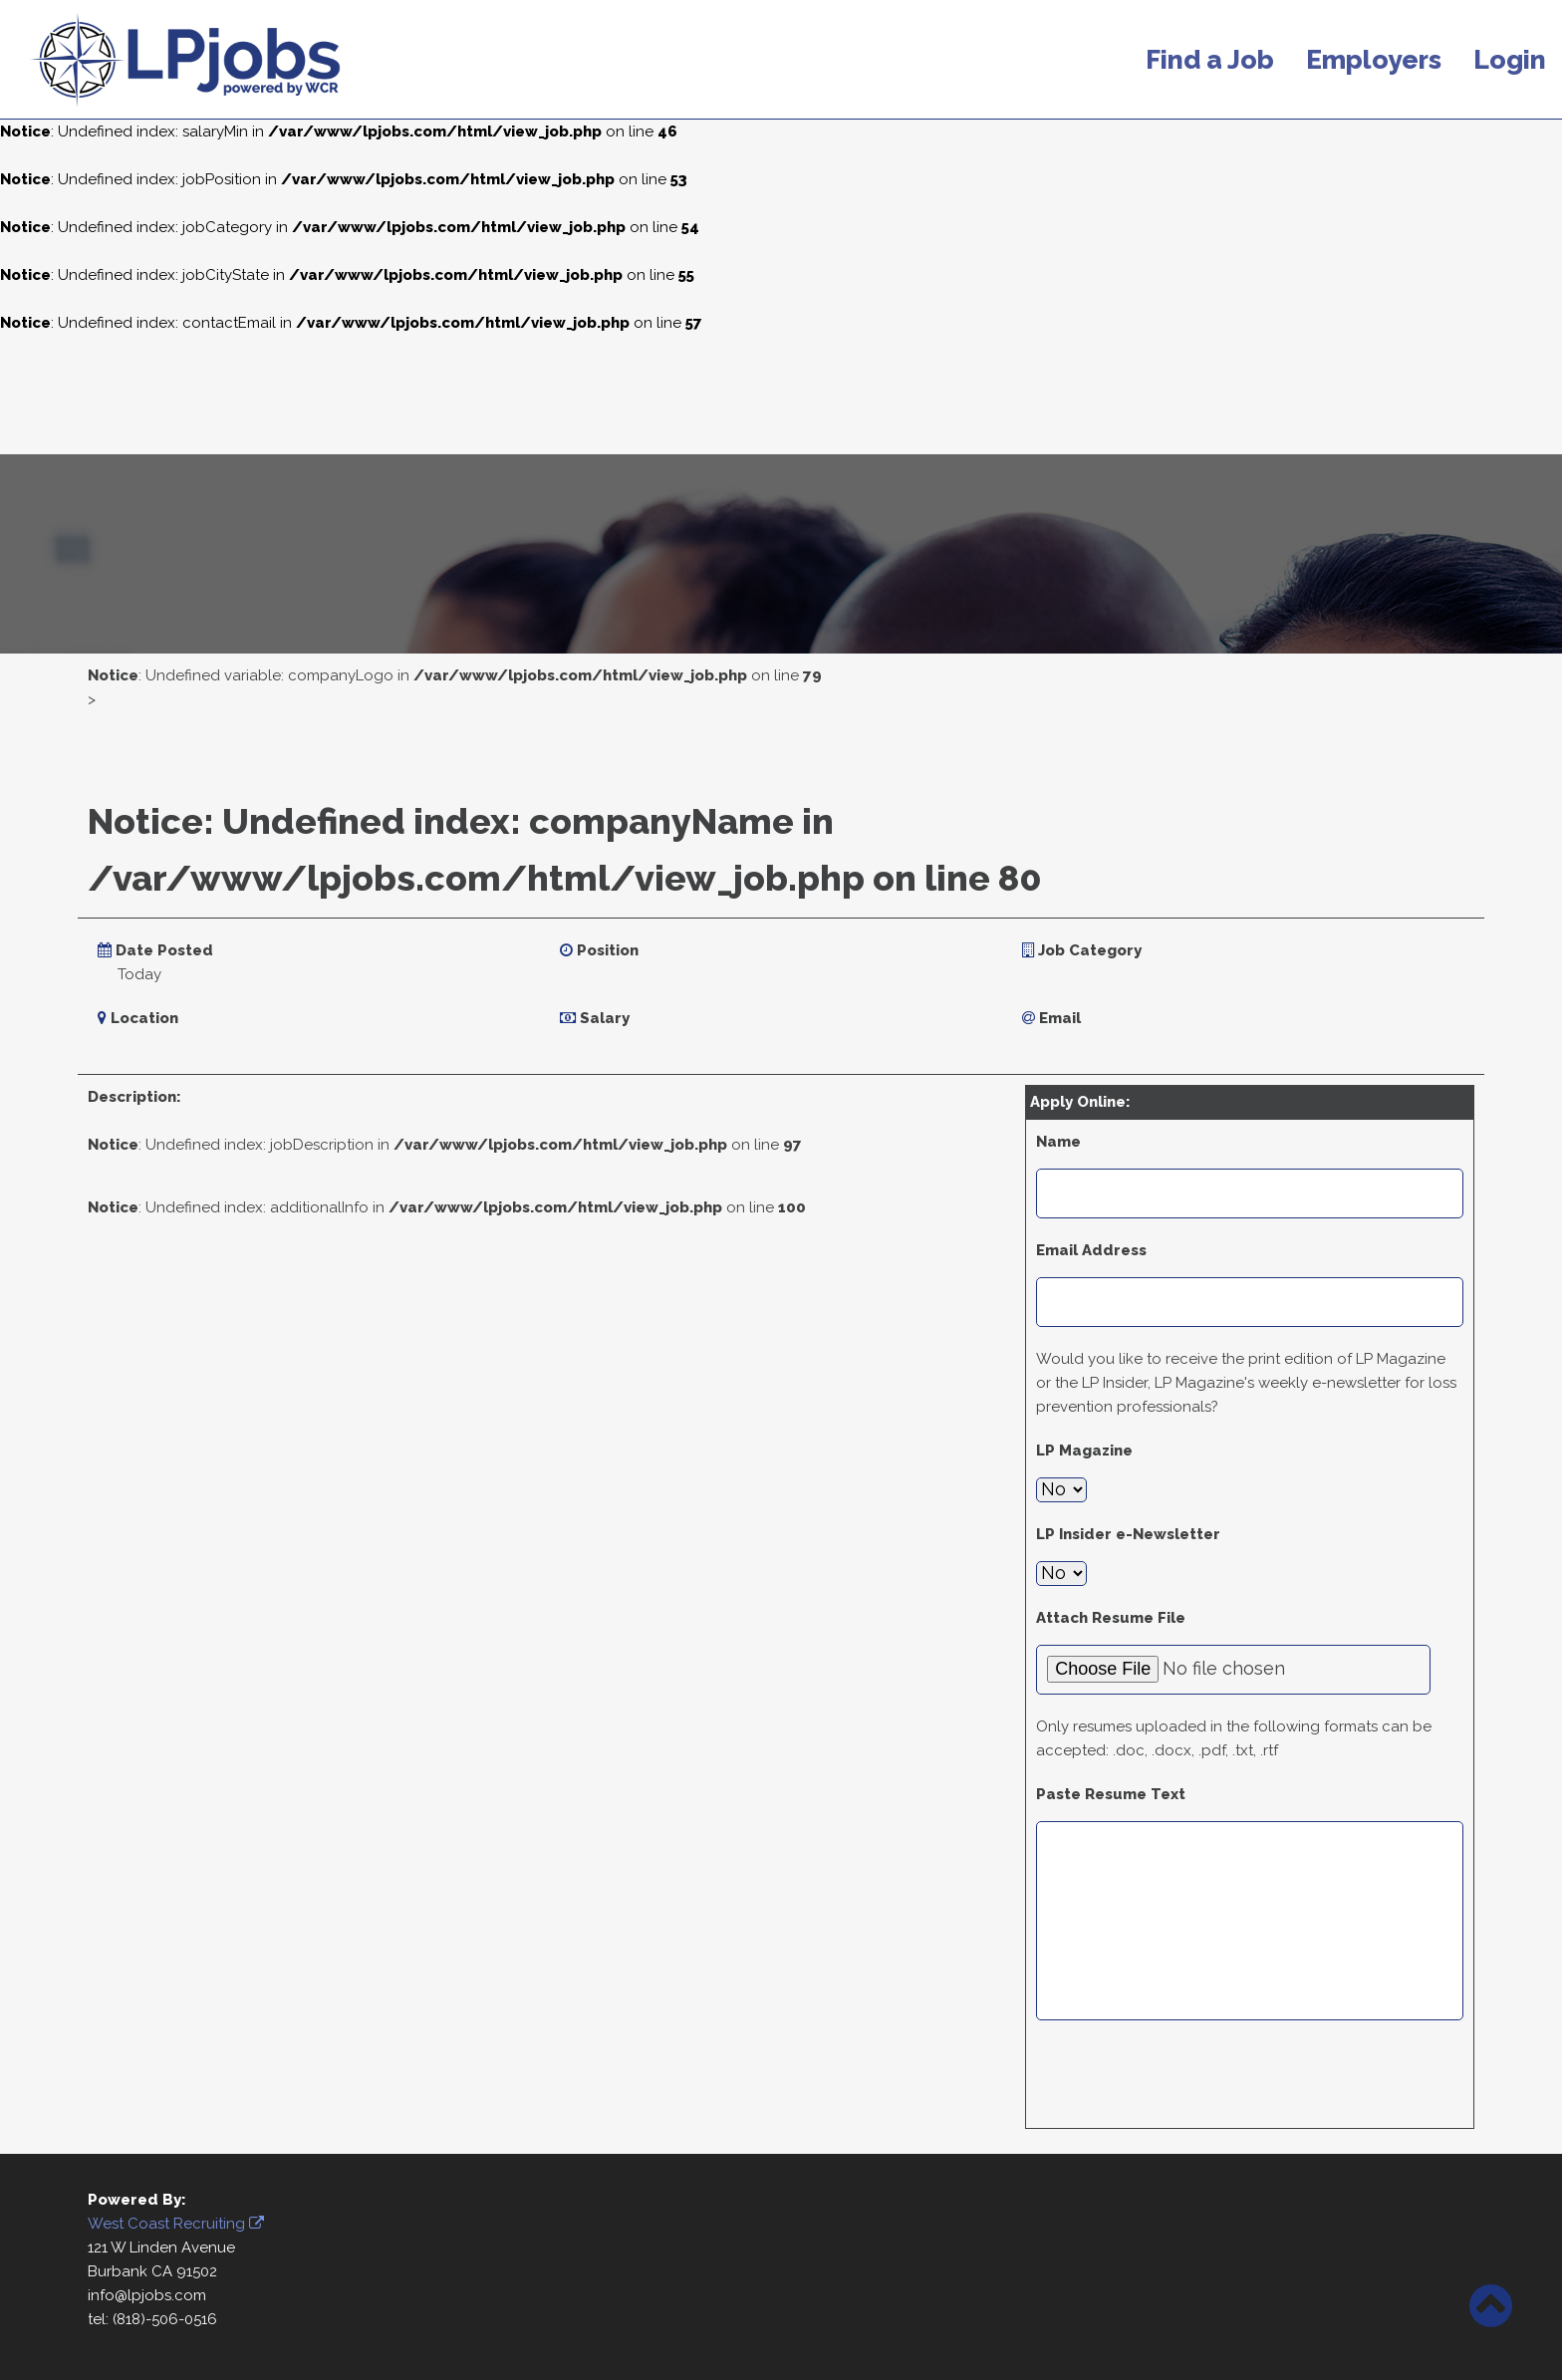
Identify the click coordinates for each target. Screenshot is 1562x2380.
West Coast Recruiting (176, 2224)
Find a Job (1210, 59)
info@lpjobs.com (147, 2295)
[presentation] (1187, 2079)
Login (1509, 59)
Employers (1373, 59)
